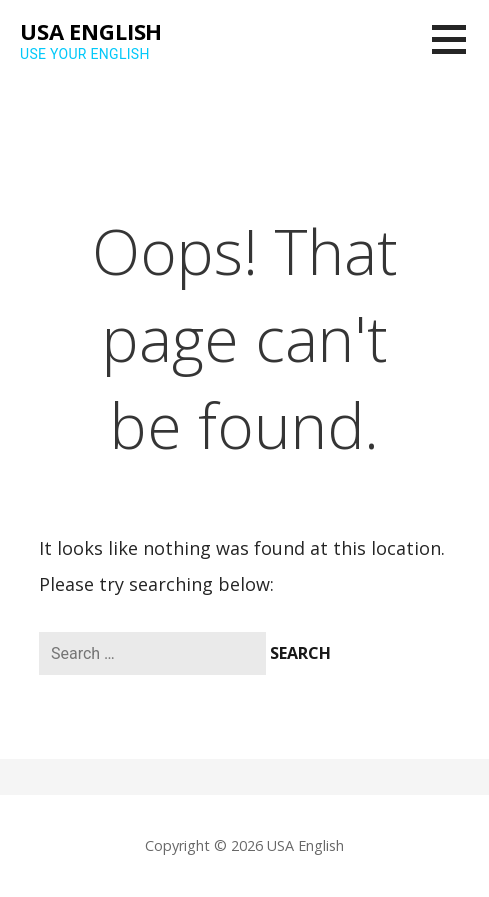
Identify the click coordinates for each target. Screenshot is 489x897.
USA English (91, 31)
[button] (460, 51)
